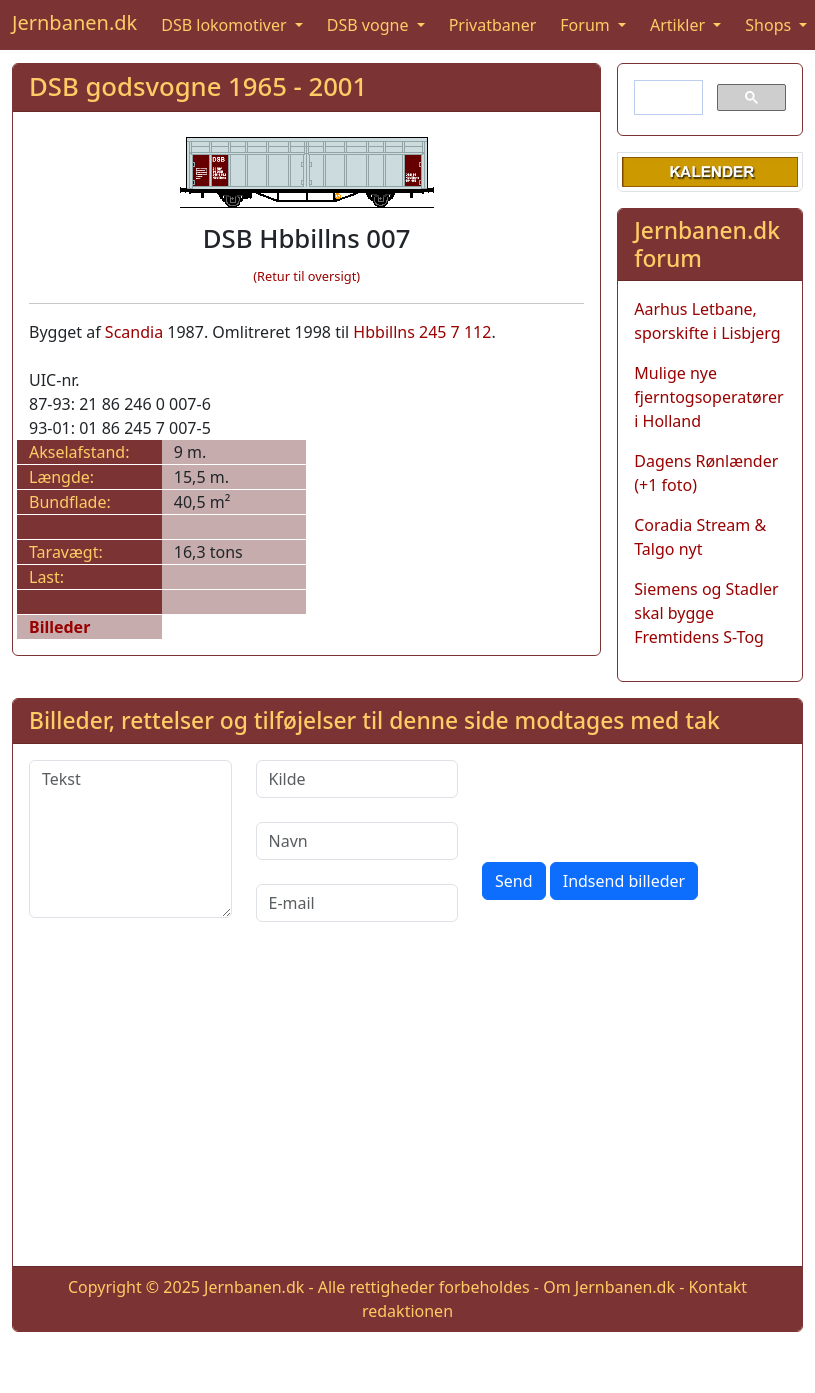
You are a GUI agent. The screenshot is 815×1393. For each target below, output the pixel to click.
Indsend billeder (624, 881)
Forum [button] (587, 25)
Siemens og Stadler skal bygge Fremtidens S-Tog (706, 613)
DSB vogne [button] (370, 25)
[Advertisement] (408, 1110)
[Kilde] (357, 779)
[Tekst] (130, 839)
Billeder (59, 627)
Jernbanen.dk (74, 22)
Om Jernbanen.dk (609, 1287)
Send (514, 881)
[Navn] (357, 841)
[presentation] (634, 799)
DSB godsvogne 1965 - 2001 (198, 86)
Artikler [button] (679, 25)
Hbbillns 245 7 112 (422, 332)
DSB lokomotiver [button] (226, 25)
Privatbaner (493, 25)
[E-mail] (357, 903)
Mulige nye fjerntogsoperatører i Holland (708, 397)
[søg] (666, 98)
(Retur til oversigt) (306, 276)
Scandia (134, 332)
